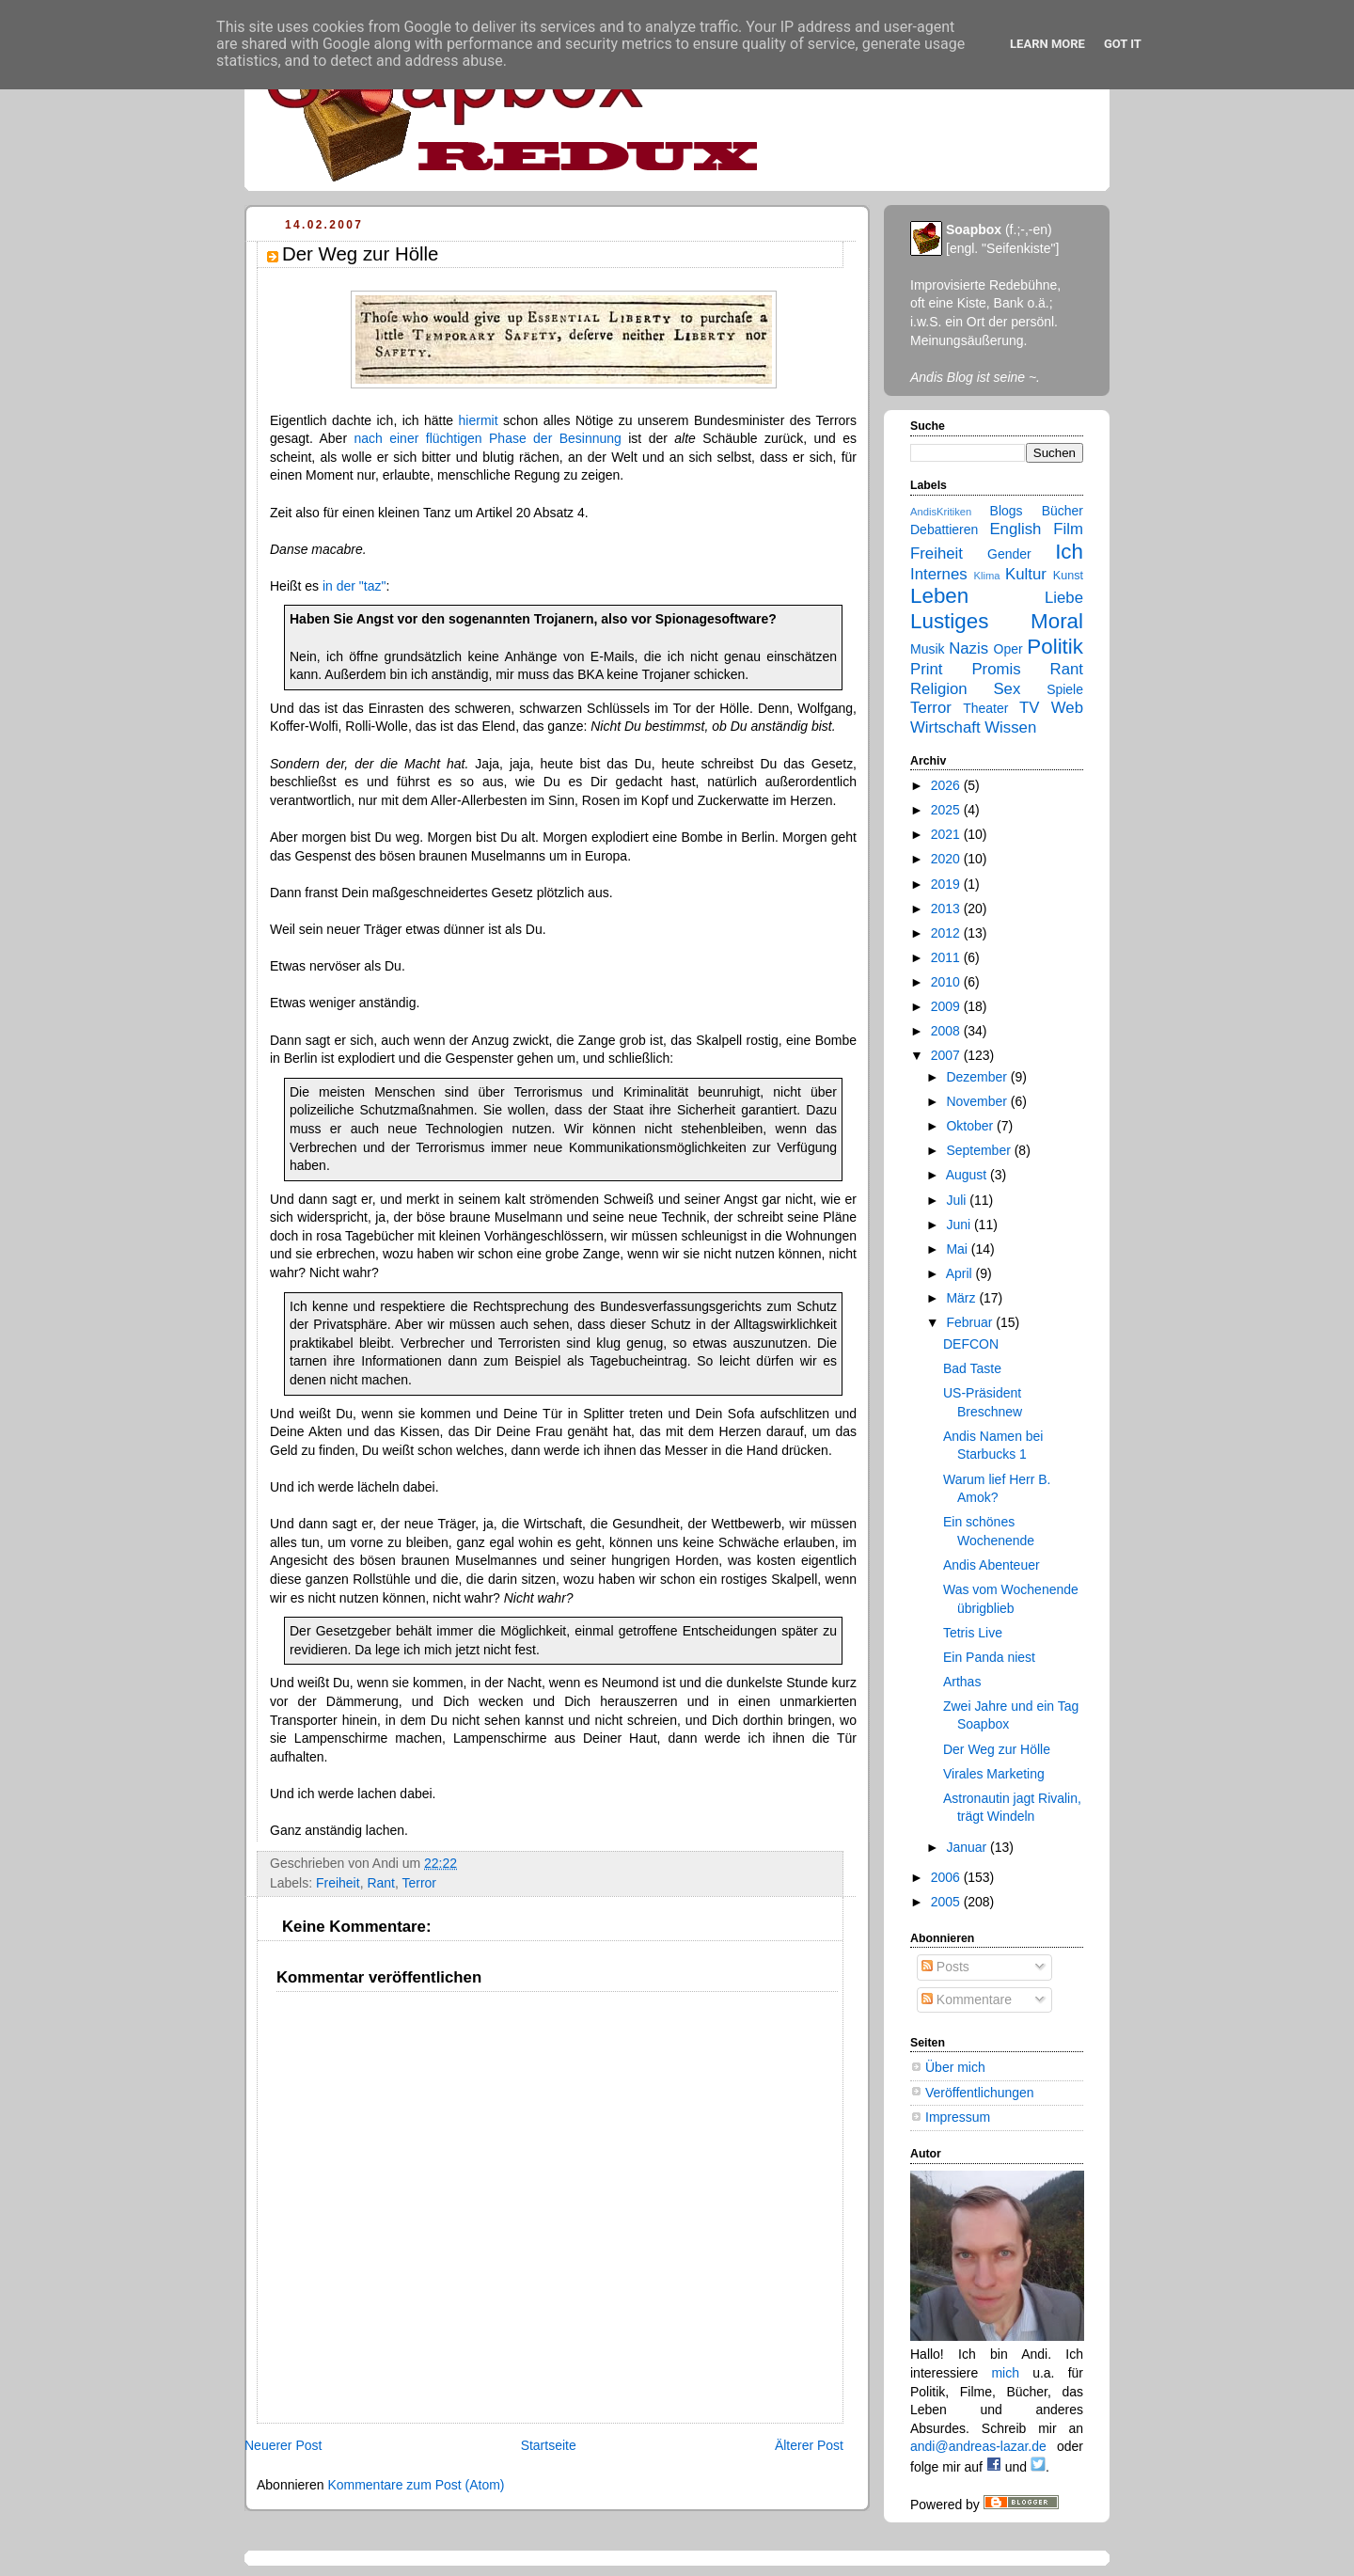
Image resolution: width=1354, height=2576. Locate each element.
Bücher (1062, 510)
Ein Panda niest (989, 1657)
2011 (947, 957)
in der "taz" (354, 585)
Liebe (1064, 598)
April (961, 1273)
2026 (947, 785)
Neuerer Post (283, 2445)
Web (1067, 708)
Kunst (1068, 575)
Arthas (962, 1681)
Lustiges (949, 621)
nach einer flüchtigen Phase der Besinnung (487, 438)
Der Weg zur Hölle (996, 1749)
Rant (381, 1882)
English (1015, 529)
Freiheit (338, 1882)
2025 (947, 809)
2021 (947, 834)
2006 (947, 1877)
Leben (939, 596)
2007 (947, 1055)
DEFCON (971, 1343)
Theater (985, 708)
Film (1068, 529)
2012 (947, 932)
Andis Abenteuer (991, 1564)
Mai (958, 1248)
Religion (939, 689)
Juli (957, 1200)
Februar (971, 1322)
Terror (418, 1882)
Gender (1009, 553)
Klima (987, 575)
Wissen (1010, 727)
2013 (947, 908)
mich (1005, 2372)
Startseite (548, 2445)
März (962, 1297)
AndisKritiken (940, 511)
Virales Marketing (994, 1773)
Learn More (1047, 44)
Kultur (1026, 574)
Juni (960, 1224)
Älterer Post (809, 2445)
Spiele (1065, 689)
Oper (1008, 648)
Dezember (978, 1076)
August (968, 1174)
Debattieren (944, 529)
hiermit (478, 420)
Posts (945, 1966)
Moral (1057, 621)
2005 (947, 1901)
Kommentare (966, 1999)
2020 (947, 858)
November (978, 1101)
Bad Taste (972, 1368)
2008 (947, 1030)
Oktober (971, 1125)
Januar (968, 1847)
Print (926, 669)
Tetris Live (972, 1632)
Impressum (957, 2117)
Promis (995, 669)
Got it (1122, 44)
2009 (947, 1006)
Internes (939, 574)
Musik (927, 648)
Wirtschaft (945, 727)
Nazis (968, 648)
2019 (947, 884)
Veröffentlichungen (979, 2092)
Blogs (1006, 510)
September (980, 1150)
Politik (1055, 646)
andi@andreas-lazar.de (978, 2446)
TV (1029, 708)
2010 (947, 981)
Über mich (955, 2067)
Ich (1069, 551)
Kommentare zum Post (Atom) (415, 2484)
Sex (1006, 689)
